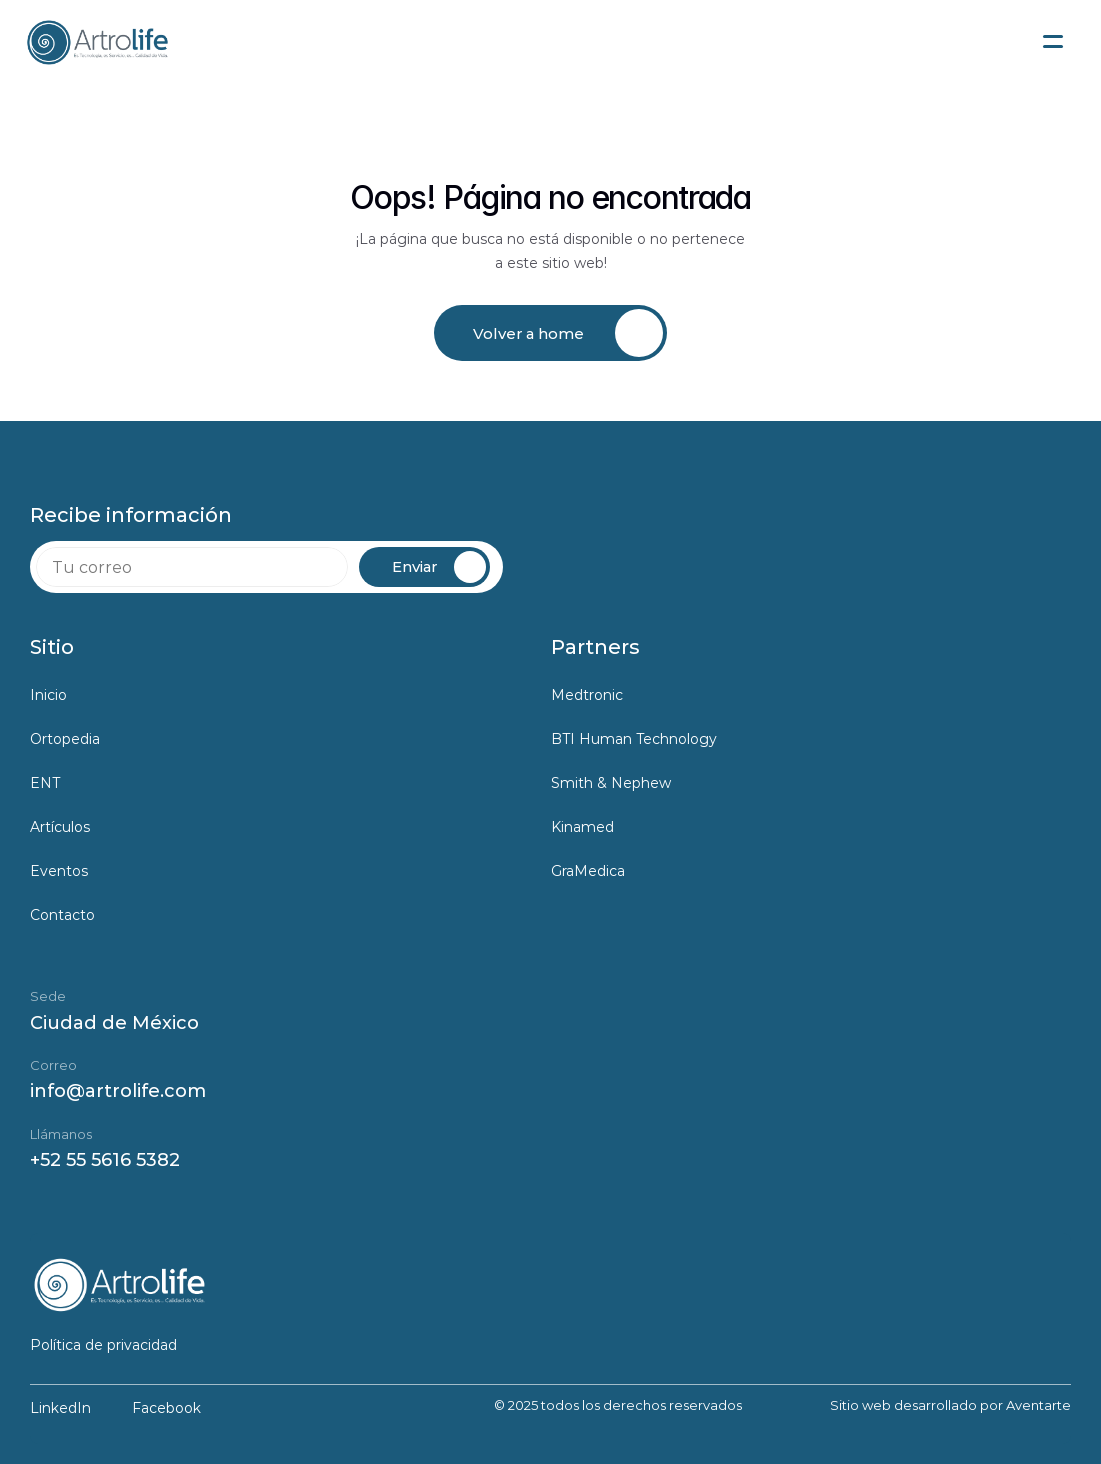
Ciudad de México (114, 1023)
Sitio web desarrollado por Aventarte (950, 1405)
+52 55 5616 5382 (105, 1160)
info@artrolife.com (118, 1091)
